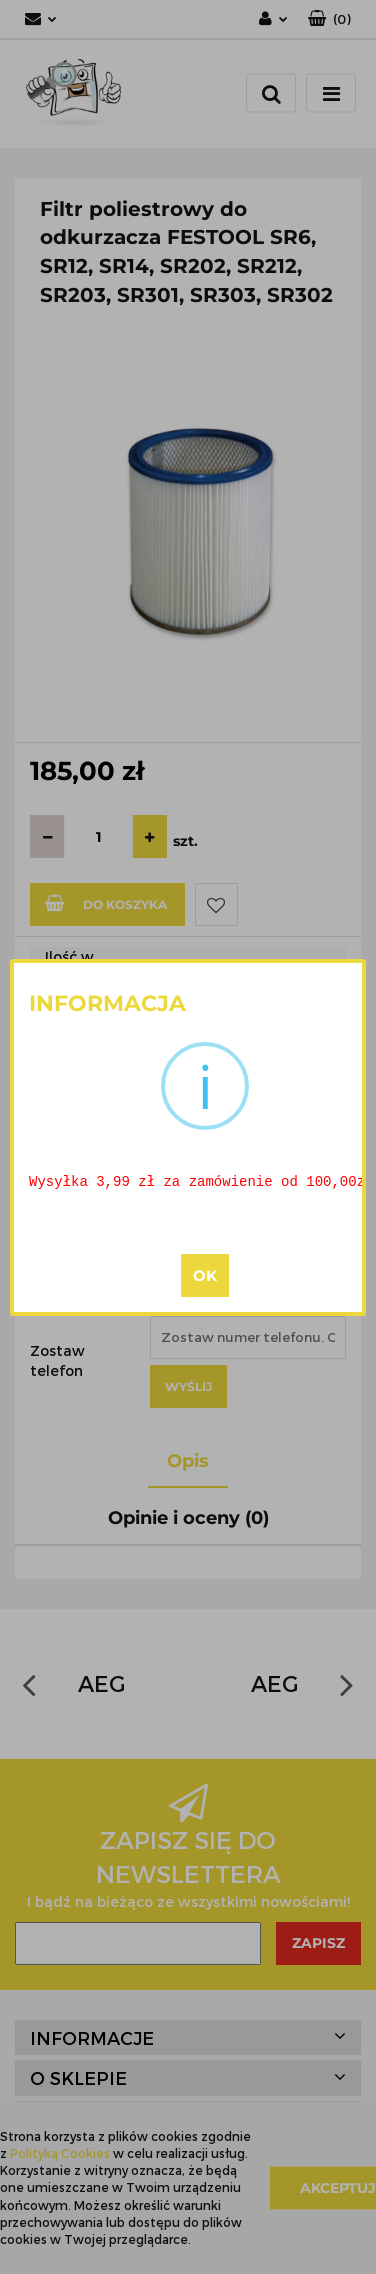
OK (205, 1276)
